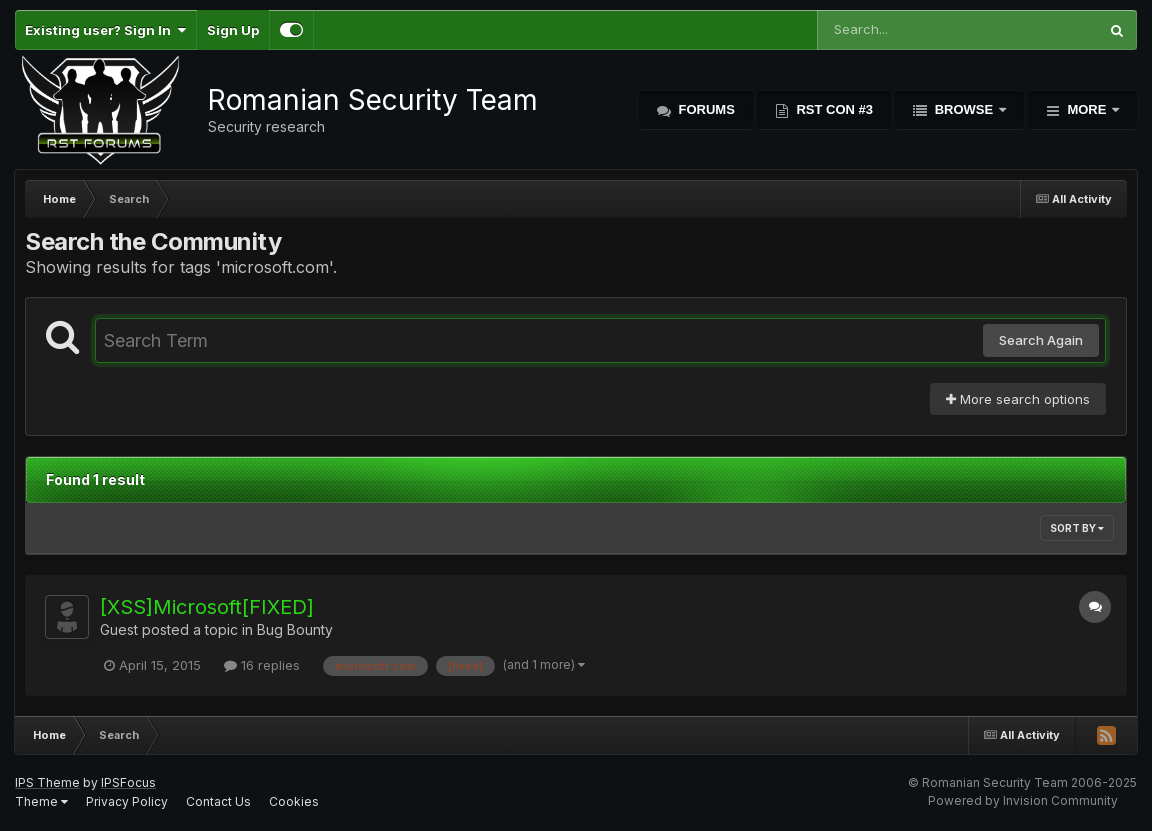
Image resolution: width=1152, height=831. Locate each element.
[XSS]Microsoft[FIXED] (207, 607)
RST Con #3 (833, 109)
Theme (41, 801)
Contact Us (218, 801)
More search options (1018, 399)
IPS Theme (47, 782)
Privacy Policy (127, 801)
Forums (705, 109)
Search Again (1041, 340)
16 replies (262, 665)
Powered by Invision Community (1023, 800)
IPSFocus (128, 782)
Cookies (294, 801)
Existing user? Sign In (105, 30)
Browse (964, 109)
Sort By (1077, 528)
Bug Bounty (295, 629)
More (1087, 109)
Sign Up (233, 30)
